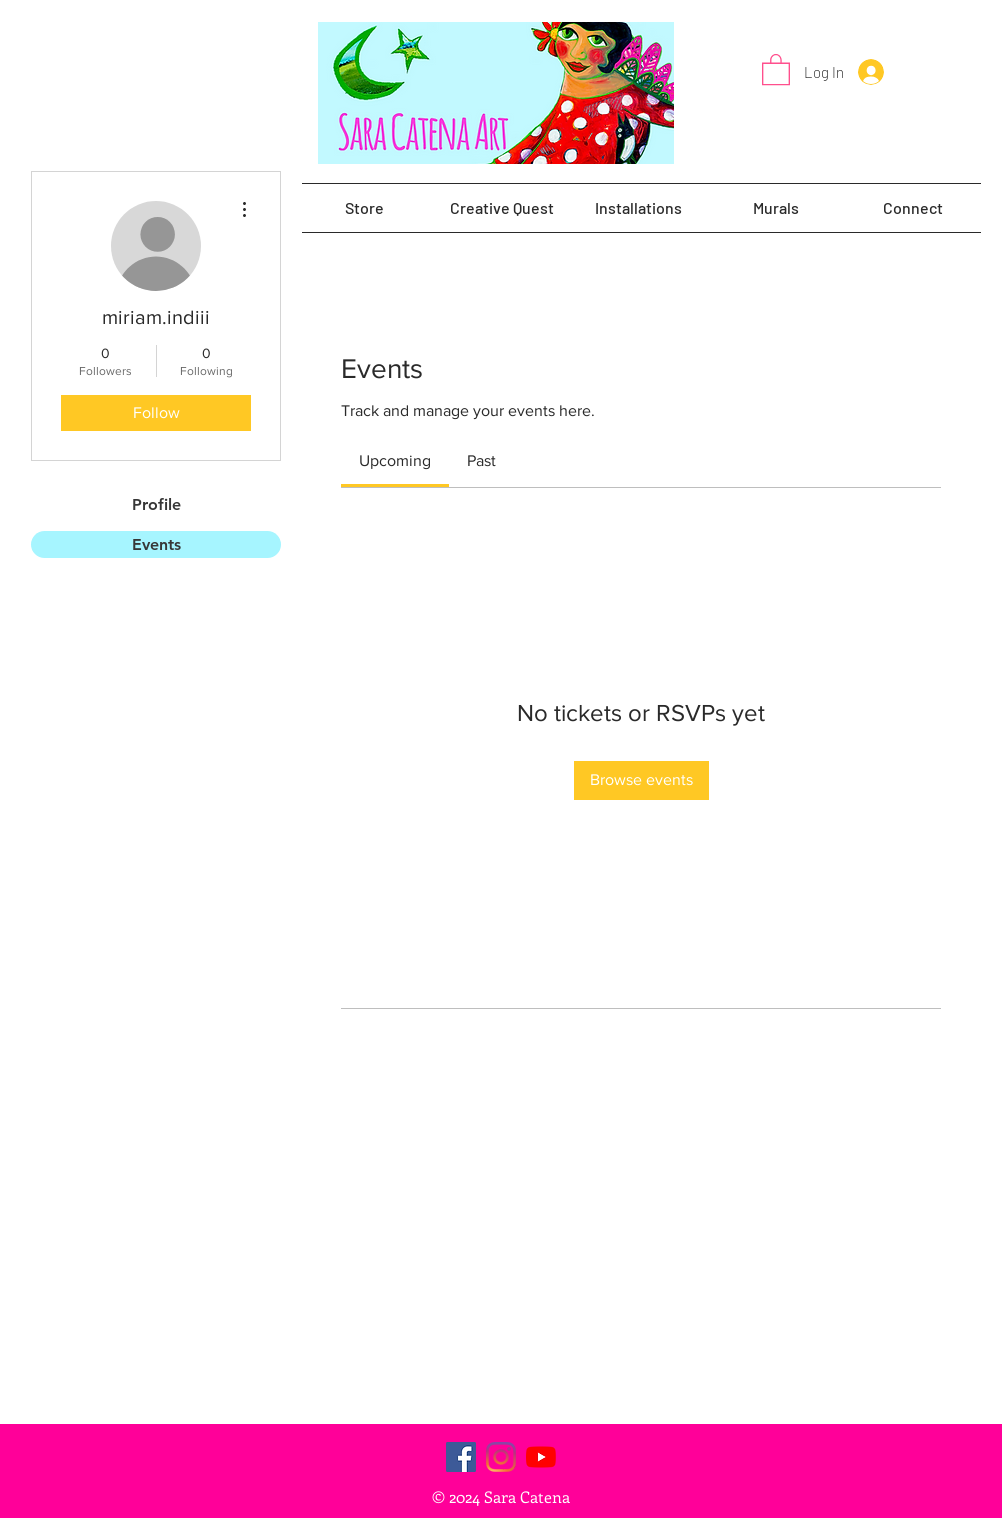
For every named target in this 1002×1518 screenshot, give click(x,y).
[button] (776, 68)
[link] (395, 460)
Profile (156, 504)
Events (156, 544)
